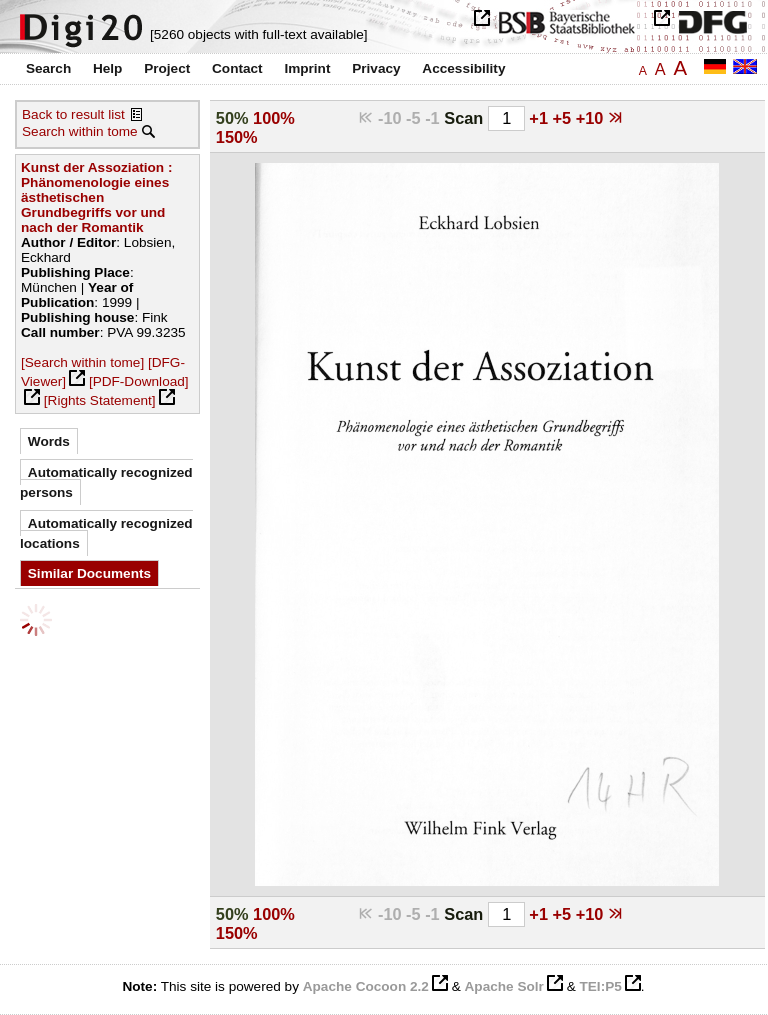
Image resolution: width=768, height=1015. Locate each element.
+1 (540, 118)
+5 (564, 118)
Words (49, 441)
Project (167, 68)
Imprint (307, 68)
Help (107, 68)
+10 (592, 118)
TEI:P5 (600, 986)
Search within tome (80, 131)
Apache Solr (504, 986)
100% (274, 118)
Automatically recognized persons (106, 482)
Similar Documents (89, 573)
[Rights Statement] (100, 400)
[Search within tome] (82, 362)
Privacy (376, 68)
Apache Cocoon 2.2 (366, 986)
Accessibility (463, 68)
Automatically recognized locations (106, 533)
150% (237, 137)
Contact (237, 68)
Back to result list (73, 114)
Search (48, 68)
